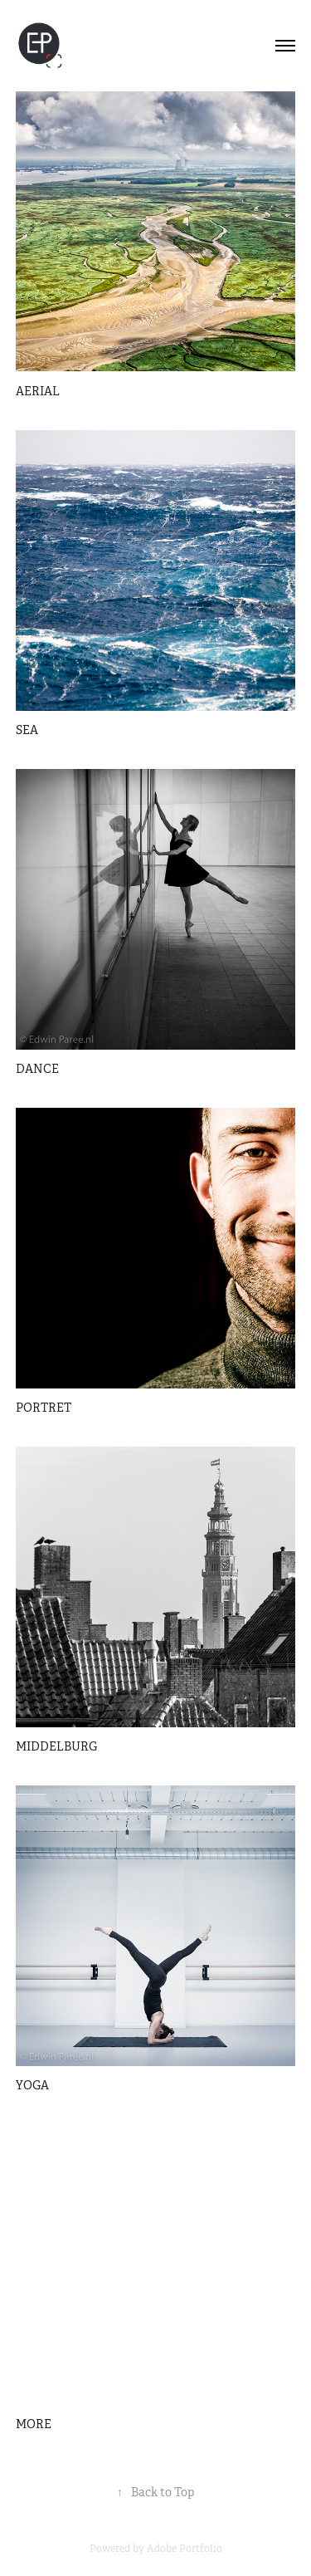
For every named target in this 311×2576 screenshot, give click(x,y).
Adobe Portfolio (184, 2548)
